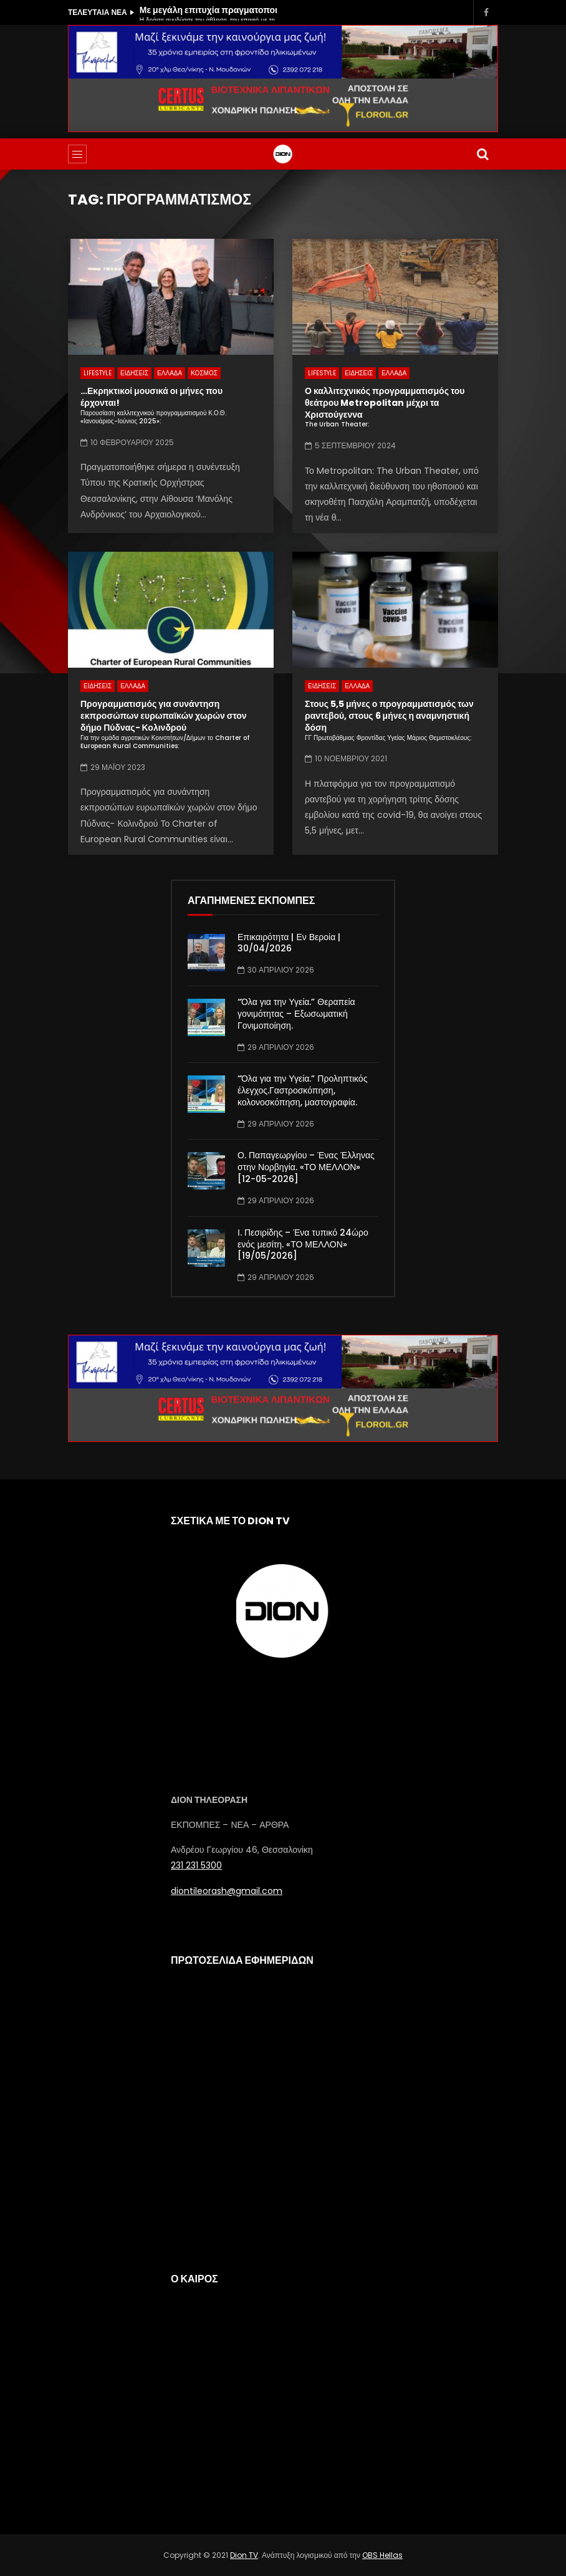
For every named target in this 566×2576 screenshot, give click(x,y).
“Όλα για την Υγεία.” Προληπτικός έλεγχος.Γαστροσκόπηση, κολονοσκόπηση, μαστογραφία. (302, 1090)
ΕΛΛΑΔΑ (169, 373)
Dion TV (244, 2555)
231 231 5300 (196, 1865)
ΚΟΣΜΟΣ (204, 373)
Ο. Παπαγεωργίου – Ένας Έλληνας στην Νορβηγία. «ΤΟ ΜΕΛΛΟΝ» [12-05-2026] (306, 1167)
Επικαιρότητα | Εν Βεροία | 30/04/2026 (288, 943)
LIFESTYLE (98, 373)
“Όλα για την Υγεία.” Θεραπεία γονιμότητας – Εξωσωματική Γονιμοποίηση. (296, 1014)
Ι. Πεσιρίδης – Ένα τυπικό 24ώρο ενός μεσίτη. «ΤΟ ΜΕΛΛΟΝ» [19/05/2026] (302, 1244)
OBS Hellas (382, 2555)
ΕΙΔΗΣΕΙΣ (134, 373)
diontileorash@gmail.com (226, 1891)
